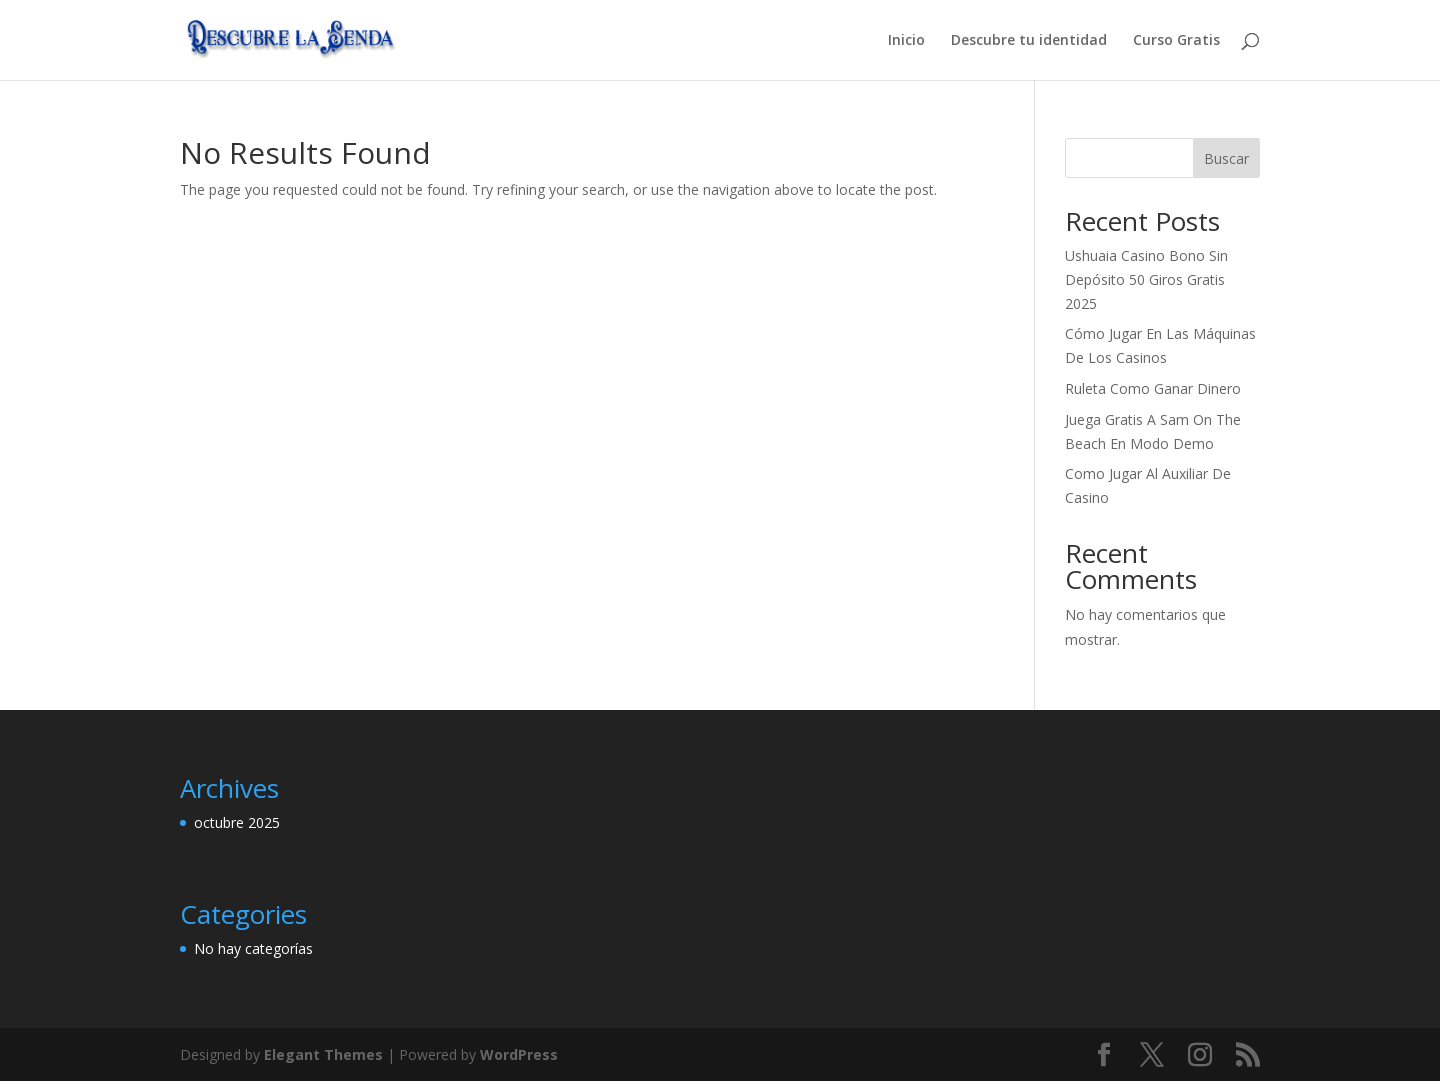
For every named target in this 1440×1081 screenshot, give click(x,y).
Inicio (906, 41)
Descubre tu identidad (1029, 41)
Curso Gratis (1176, 41)
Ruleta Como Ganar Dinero (1153, 388)
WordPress (519, 1054)
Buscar (1226, 158)
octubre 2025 (237, 822)
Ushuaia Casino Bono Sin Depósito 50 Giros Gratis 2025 (1146, 279)
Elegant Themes (323, 1054)
